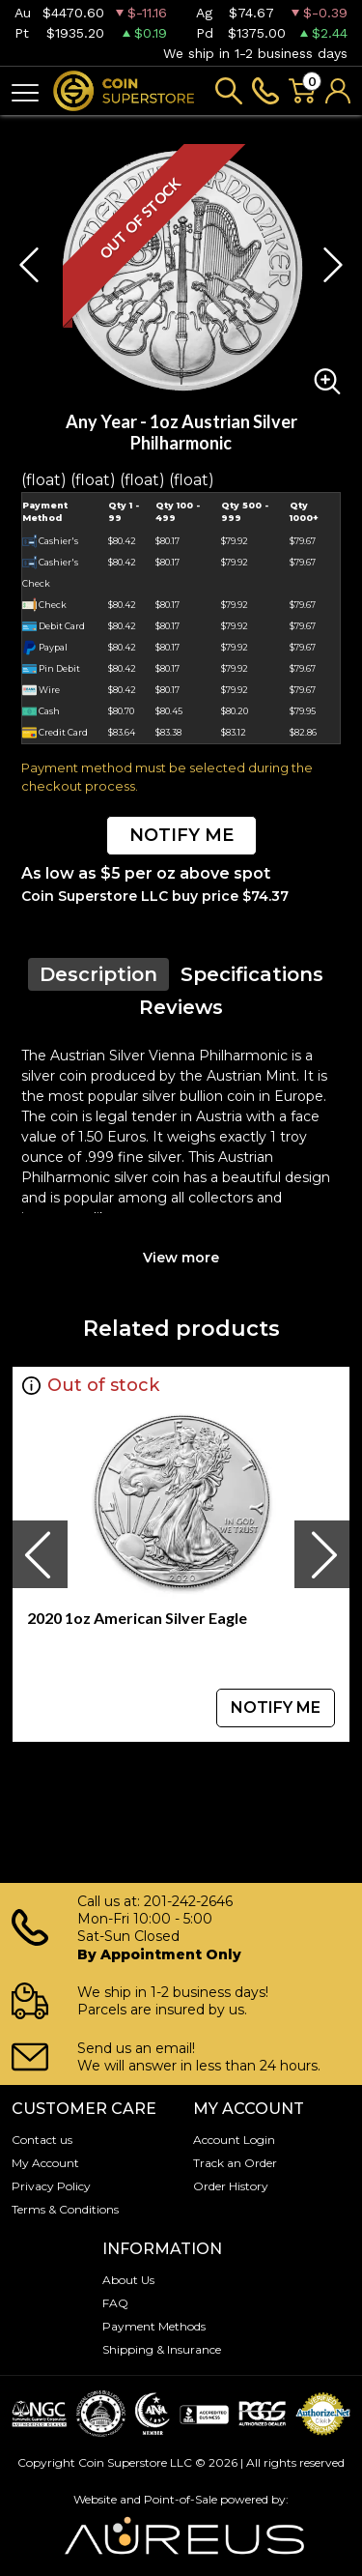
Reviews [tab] (181, 1007)
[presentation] (40, 1554)
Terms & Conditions (65, 2209)
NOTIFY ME (181, 835)
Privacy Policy (51, 2186)
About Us (128, 2279)
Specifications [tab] (252, 974)
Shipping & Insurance (161, 2349)
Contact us (42, 2139)
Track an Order (235, 2163)
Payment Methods (154, 2326)
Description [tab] (98, 974)
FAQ (115, 2303)
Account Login (234, 2139)
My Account (45, 2163)
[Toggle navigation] (25, 91)
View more (181, 1257)
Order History (230, 2186)
